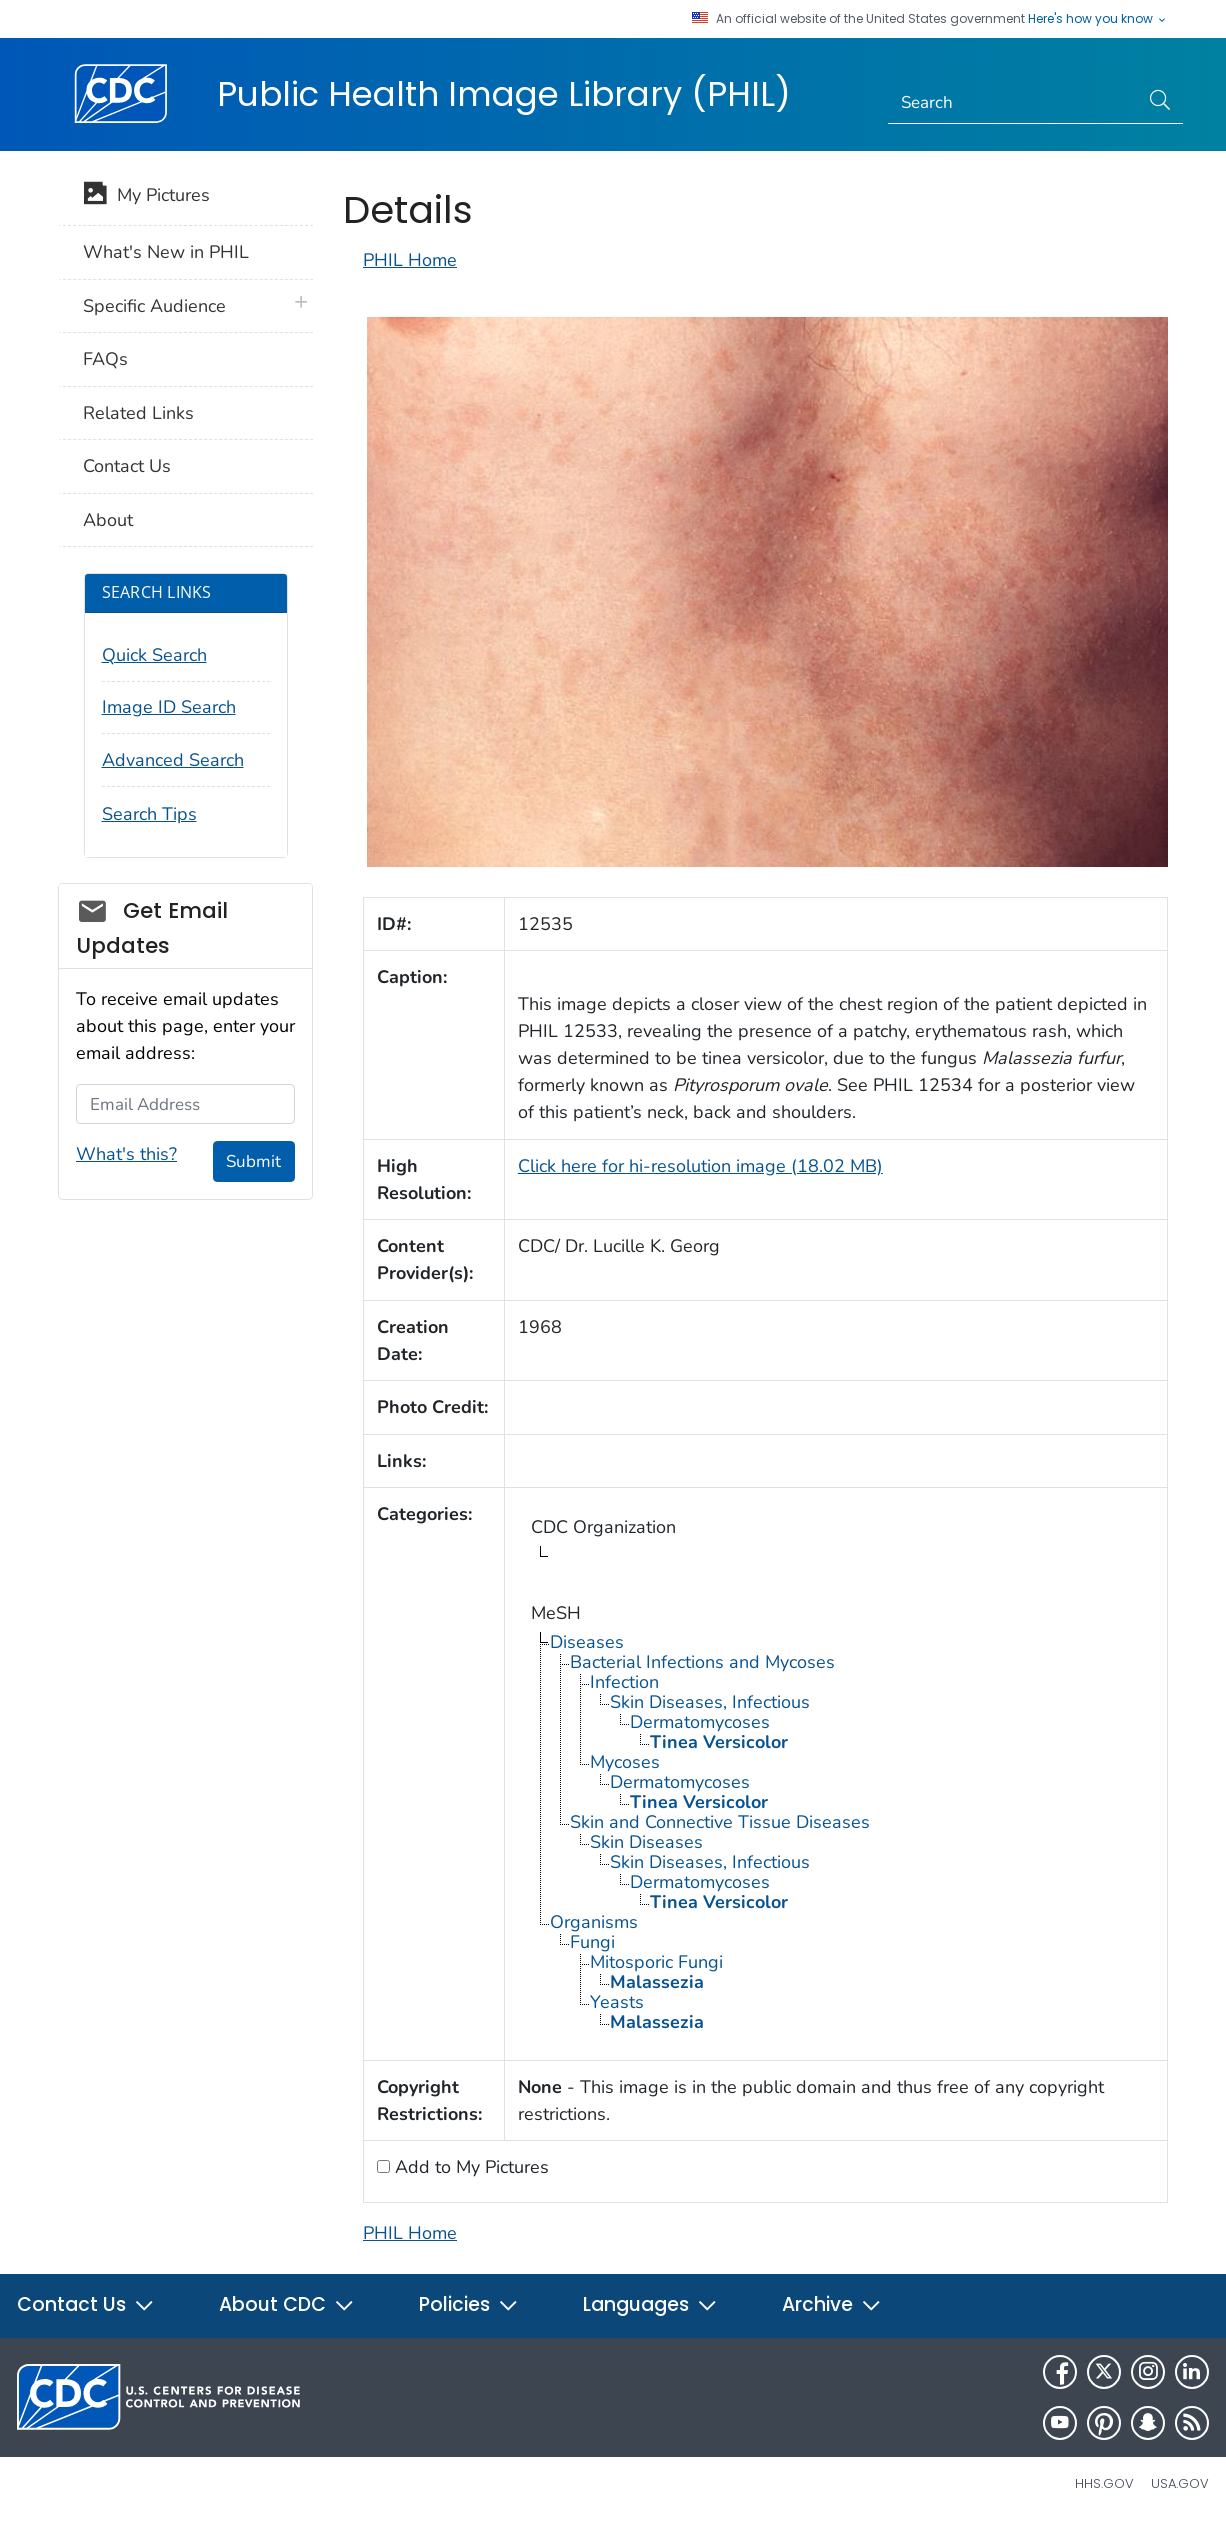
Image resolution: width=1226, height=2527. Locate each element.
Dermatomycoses (700, 1722)
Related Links (138, 413)
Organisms (594, 1922)
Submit (253, 1161)
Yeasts (617, 2002)
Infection (624, 1682)
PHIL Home (410, 260)
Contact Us (127, 466)
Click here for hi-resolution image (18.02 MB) (700, 1166)
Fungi (592, 1942)
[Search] (1013, 103)
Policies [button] (469, 2304)
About (108, 520)
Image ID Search (169, 707)
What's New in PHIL (166, 252)
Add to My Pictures (469, 2167)
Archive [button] (832, 2304)
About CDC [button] (287, 2304)
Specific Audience (154, 306)
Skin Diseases (646, 1842)
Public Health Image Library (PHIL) (504, 94)
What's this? (126, 1154)
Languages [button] (650, 2304)
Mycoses (625, 1762)
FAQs (105, 359)
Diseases (587, 1642)
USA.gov (1180, 2483)
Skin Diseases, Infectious (710, 1702)
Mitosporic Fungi (656, 1962)
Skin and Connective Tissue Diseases (720, 1822)
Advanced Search (173, 760)
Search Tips (149, 814)
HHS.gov (1104, 2483)
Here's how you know (1098, 19)
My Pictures (146, 197)
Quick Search (154, 655)
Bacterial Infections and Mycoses (702, 1662)
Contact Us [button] (86, 2304)
